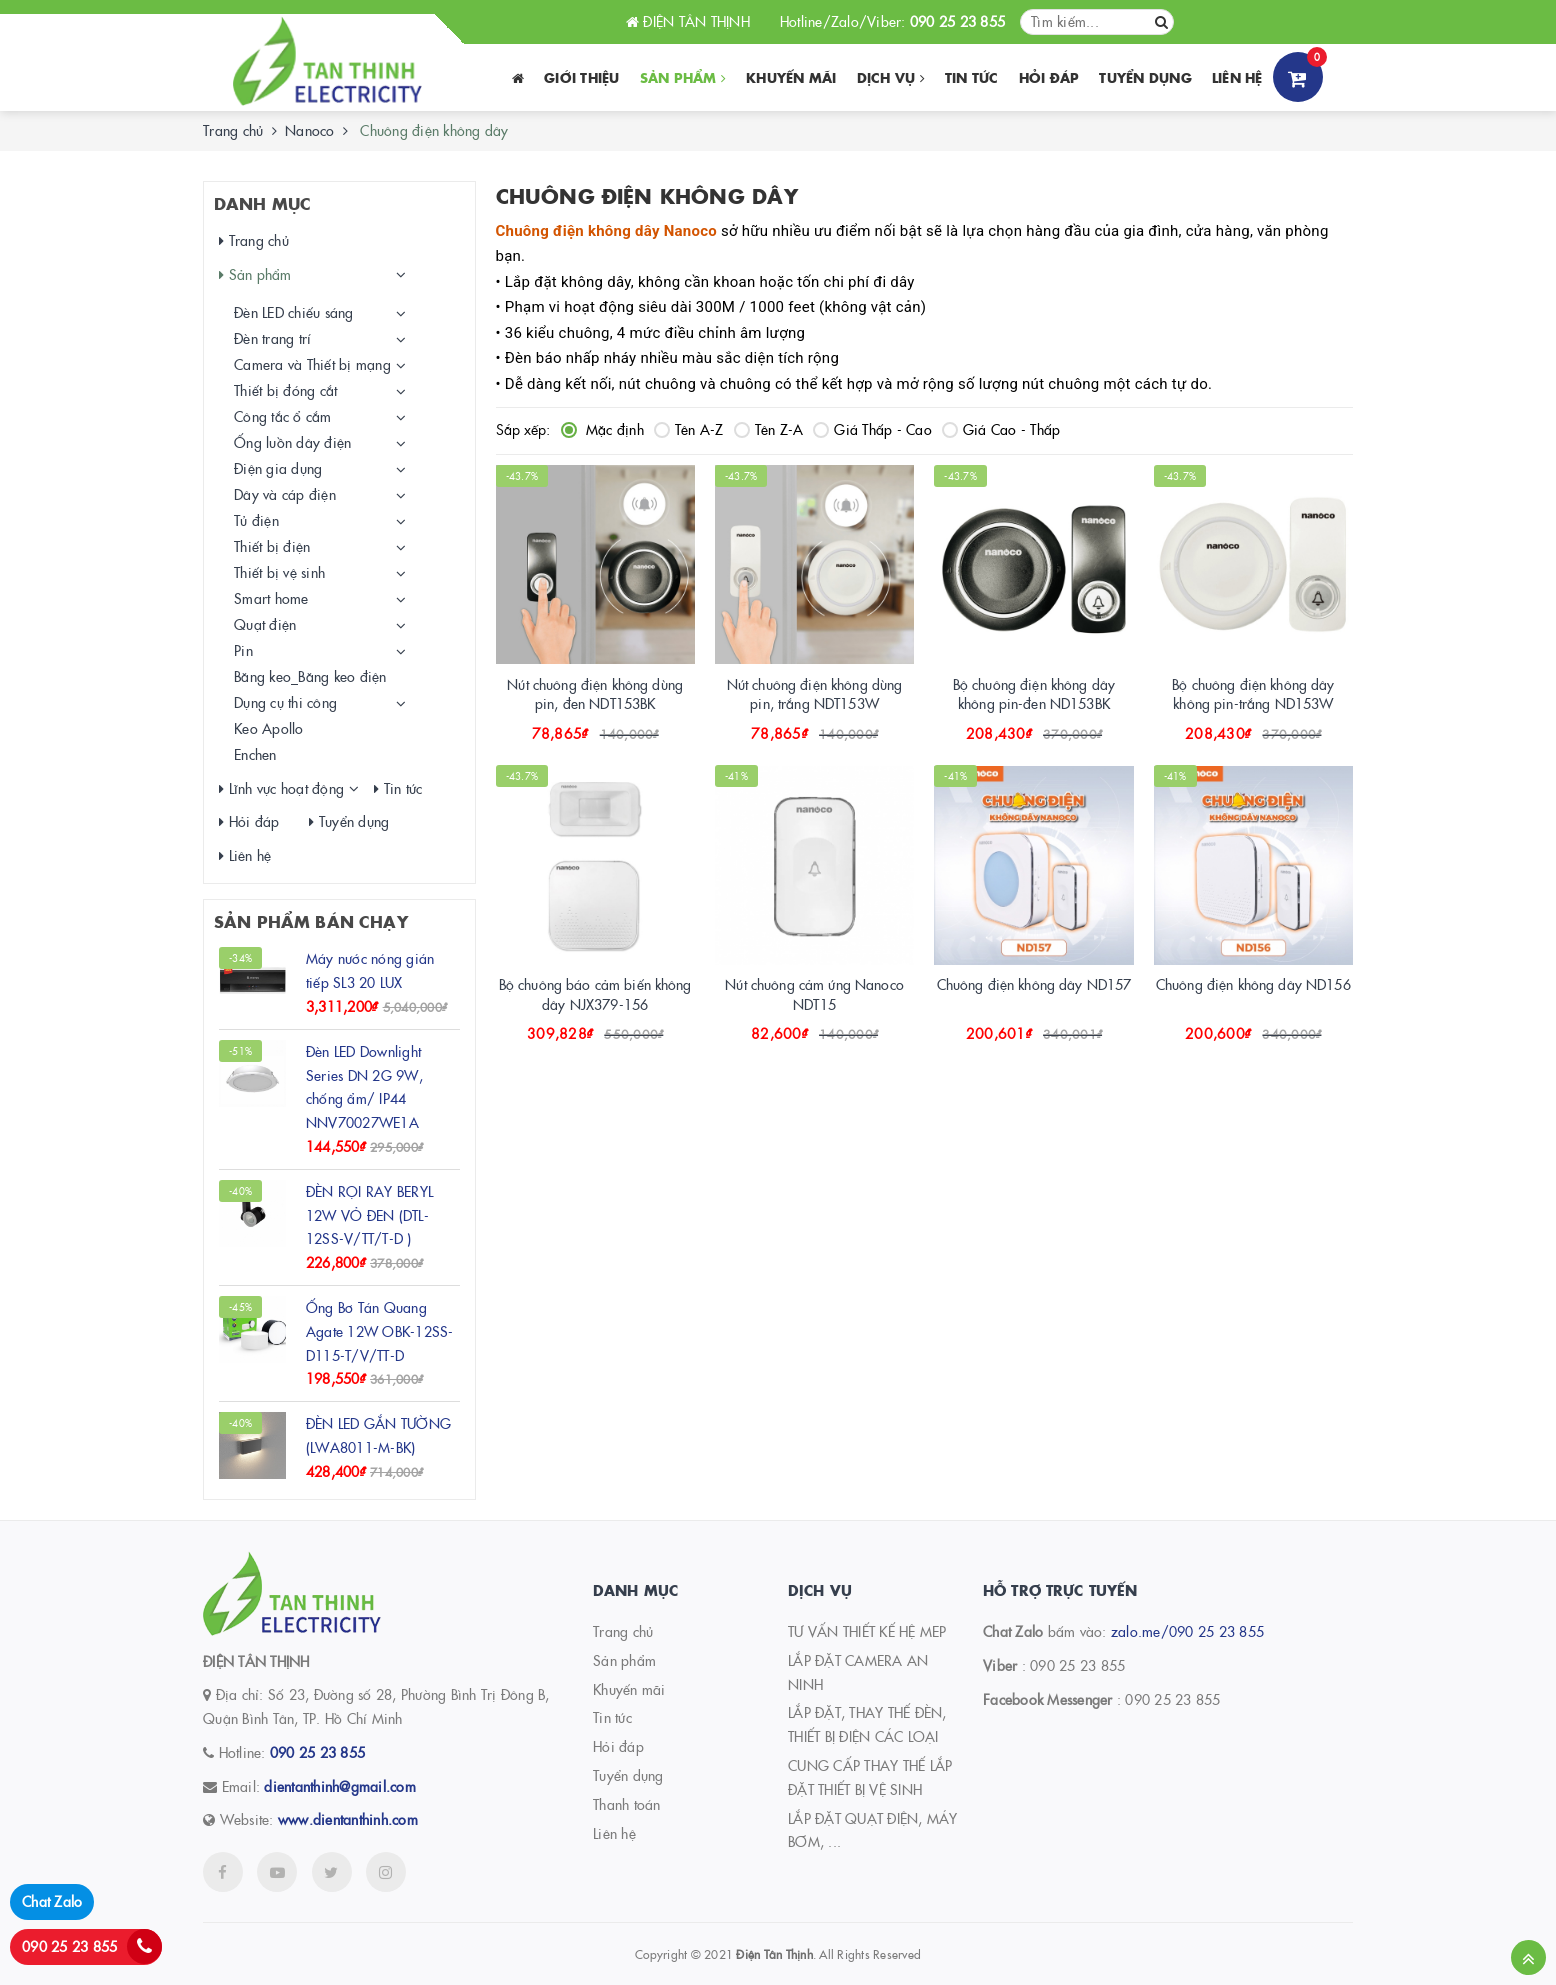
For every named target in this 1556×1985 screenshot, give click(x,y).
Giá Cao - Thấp (1001, 429)
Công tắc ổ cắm (283, 416)
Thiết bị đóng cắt (285, 390)
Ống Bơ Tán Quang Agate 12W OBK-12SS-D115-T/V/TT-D (380, 1331)
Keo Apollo (269, 728)
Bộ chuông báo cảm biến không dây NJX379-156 (595, 994)
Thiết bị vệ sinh (279, 572)
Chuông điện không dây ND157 (1034, 984)
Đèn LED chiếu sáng (294, 312)
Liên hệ (1237, 77)
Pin (243, 650)
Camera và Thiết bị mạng (312, 364)
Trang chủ (233, 130)
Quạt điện (265, 624)
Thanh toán (627, 1804)
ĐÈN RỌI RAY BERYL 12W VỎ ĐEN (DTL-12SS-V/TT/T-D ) (369, 1215)
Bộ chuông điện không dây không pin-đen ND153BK (1034, 694)
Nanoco (310, 130)
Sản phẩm (683, 77)
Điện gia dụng (278, 468)
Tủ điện (256, 520)
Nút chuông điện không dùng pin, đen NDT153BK (595, 694)
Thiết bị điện (272, 546)
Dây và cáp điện (285, 494)
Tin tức (972, 77)
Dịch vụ (891, 77)
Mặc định (602, 429)
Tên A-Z (689, 429)
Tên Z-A (769, 429)
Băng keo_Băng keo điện (310, 676)
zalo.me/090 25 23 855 (1187, 1631)
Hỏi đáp (1049, 77)
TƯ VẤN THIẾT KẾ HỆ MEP (867, 1631)
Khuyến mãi (629, 1689)
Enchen (255, 754)
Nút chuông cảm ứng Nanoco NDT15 (814, 994)
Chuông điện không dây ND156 (1253, 984)
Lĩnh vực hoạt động (281, 788)
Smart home (271, 598)
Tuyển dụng (1145, 77)
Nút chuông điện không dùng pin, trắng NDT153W (815, 694)
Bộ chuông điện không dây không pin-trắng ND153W (1253, 694)
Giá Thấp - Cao (872, 429)
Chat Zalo (52, 1901)
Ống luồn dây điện (292, 442)
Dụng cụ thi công (285, 702)
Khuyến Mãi (791, 77)
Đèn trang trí (272, 338)
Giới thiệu (582, 77)
